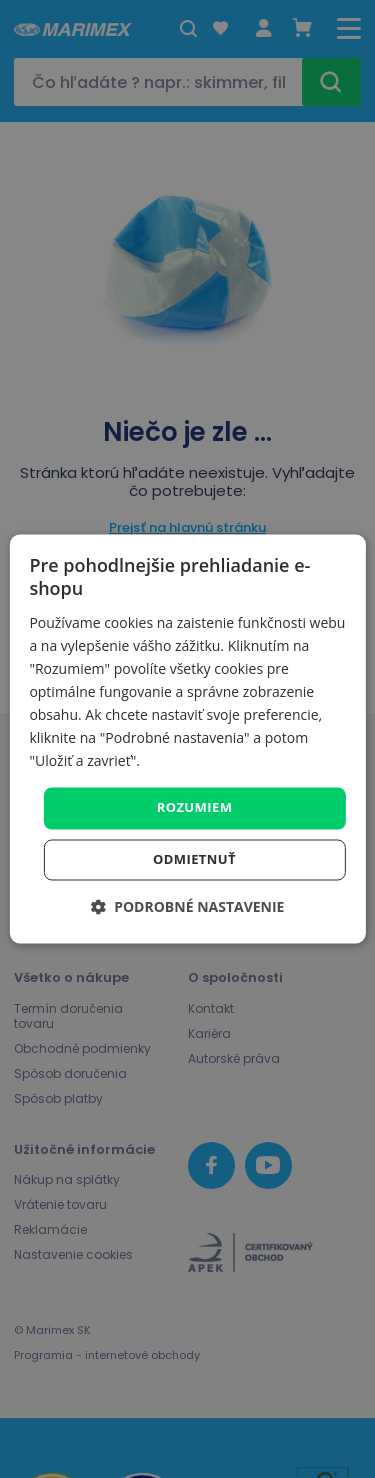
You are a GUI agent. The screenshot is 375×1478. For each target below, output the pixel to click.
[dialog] (187, 738)
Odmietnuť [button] (194, 860)
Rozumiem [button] (195, 808)
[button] (188, 907)
